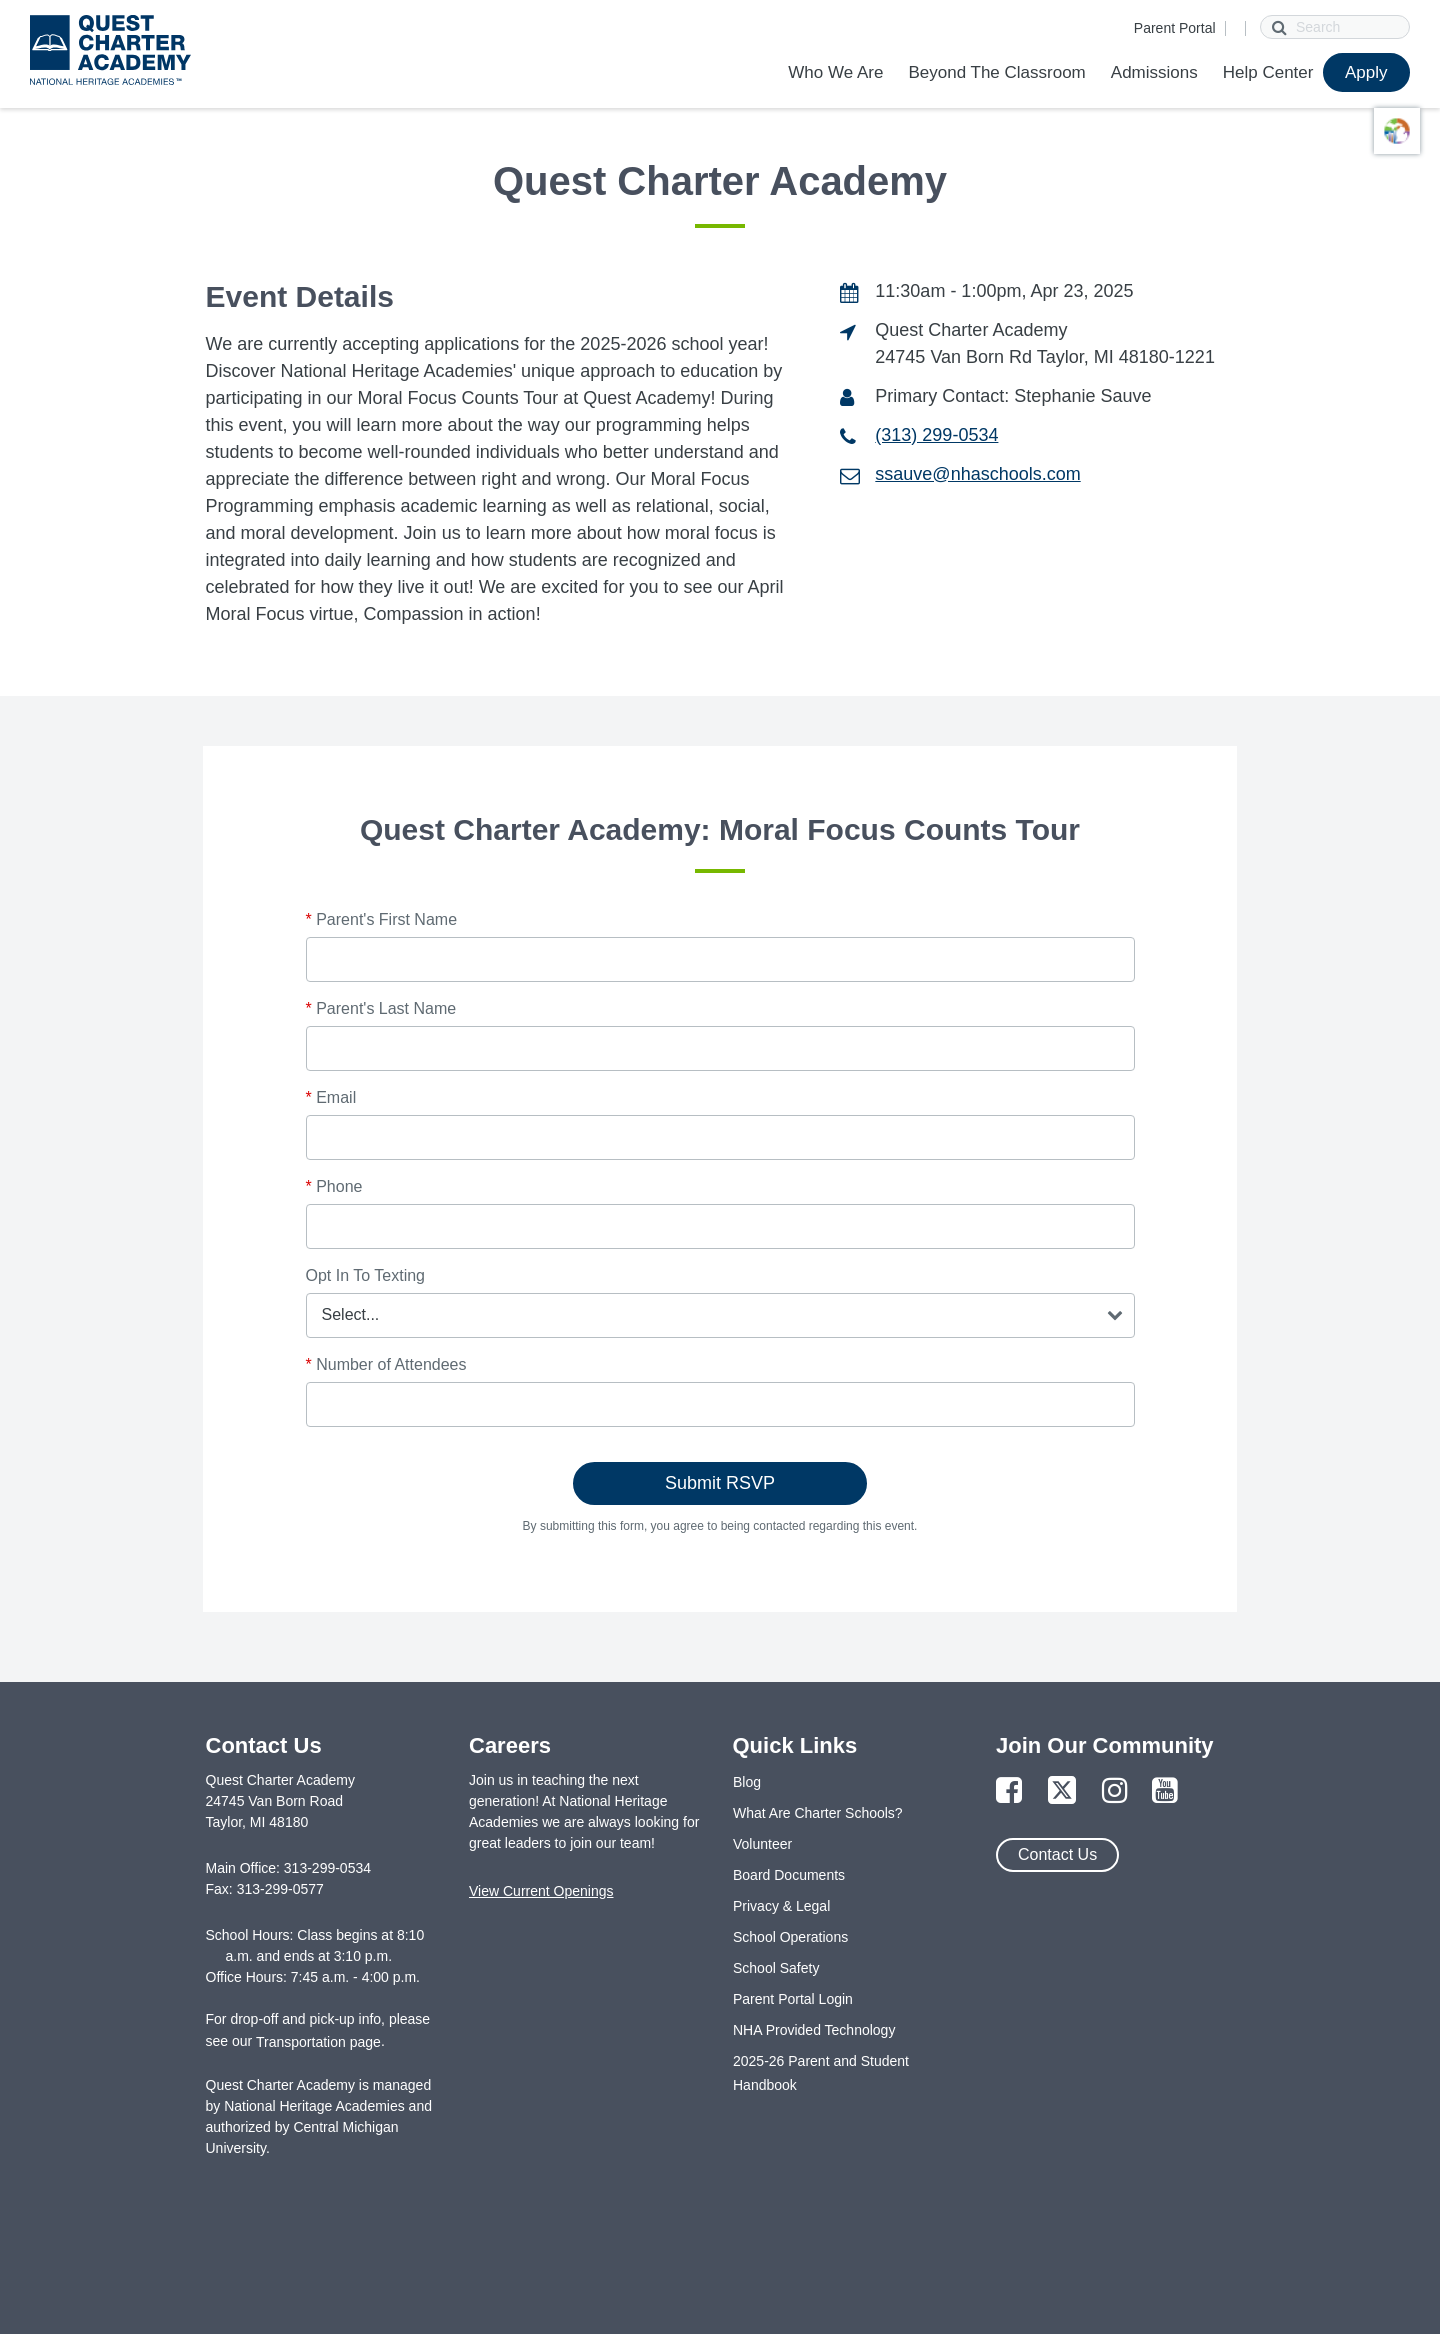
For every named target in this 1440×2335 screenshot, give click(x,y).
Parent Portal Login (793, 1999)
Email (331, 1097)
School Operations (790, 1937)
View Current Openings (541, 1891)
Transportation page (318, 2042)
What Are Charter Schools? (818, 1813)
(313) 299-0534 (936, 435)
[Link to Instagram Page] (1115, 1791)
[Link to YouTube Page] (1165, 1791)
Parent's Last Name (381, 1008)
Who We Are (835, 72)
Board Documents (789, 1875)
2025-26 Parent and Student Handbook (821, 2073)
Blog (747, 1782)
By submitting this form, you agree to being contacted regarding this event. (720, 1526)
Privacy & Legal (781, 1906)
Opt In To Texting (365, 1275)
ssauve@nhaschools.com (977, 474)
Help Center (1268, 72)
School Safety (776, 1968)
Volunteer (762, 1844)
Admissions (1154, 72)
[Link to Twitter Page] (1062, 1791)
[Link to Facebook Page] (1009, 1791)
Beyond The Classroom (996, 72)
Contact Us (1057, 1854)
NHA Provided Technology (814, 2030)
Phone (334, 1186)
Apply (1366, 72)
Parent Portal (1175, 28)
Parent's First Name (382, 919)
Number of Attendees (386, 1364)
